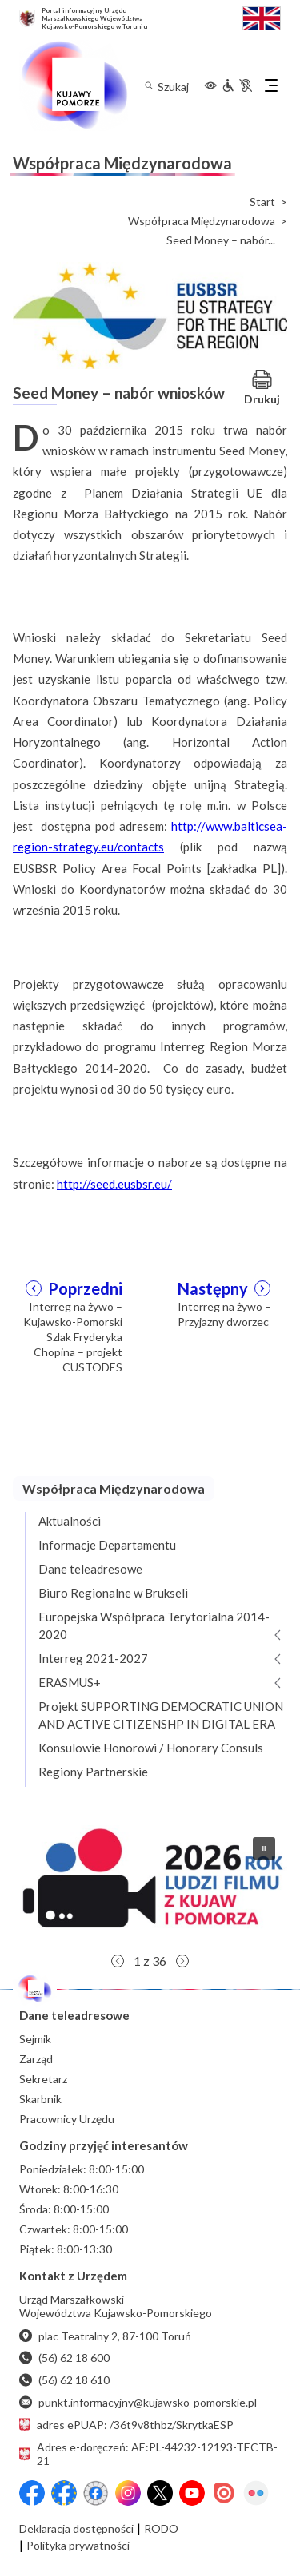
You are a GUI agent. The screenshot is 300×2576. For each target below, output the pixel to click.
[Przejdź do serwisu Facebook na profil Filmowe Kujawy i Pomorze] (96, 2493)
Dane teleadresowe (90, 1569)
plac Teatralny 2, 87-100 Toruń (105, 2336)
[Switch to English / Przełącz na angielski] (261, 16)
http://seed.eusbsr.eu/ (114, 1184)
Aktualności (69, 1521)
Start (262, 202)
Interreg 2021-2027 (93, 1658)
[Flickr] (256, 2493)
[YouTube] (192, 2493)
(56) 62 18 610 (64, 2380)
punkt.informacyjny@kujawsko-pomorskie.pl (138, 2402)
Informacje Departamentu (107, 1545)
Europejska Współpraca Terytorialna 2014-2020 (154, 1625)
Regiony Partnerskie (93, 1771)
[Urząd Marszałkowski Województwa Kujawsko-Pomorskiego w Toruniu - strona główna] (73, 85)
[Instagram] (128, 2493)
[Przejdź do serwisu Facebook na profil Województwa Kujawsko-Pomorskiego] (32, 2493)
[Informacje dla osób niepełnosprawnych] (237, 85)
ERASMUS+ (69, 1682)
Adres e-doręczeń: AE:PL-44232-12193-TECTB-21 (148, 2453)
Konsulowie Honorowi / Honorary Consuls (150, 1747)
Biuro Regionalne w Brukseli (113, 1593)
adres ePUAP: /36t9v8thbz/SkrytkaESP (126, 2424)
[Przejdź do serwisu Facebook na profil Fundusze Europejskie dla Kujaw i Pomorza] (64, 2493)
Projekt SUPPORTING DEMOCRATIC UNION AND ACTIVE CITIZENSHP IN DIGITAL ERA (160, 1715)
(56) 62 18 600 (64, 2357)
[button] (150, 1885)
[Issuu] (224, 2493)
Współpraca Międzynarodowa (201, 221)
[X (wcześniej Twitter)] (160, 2493)
